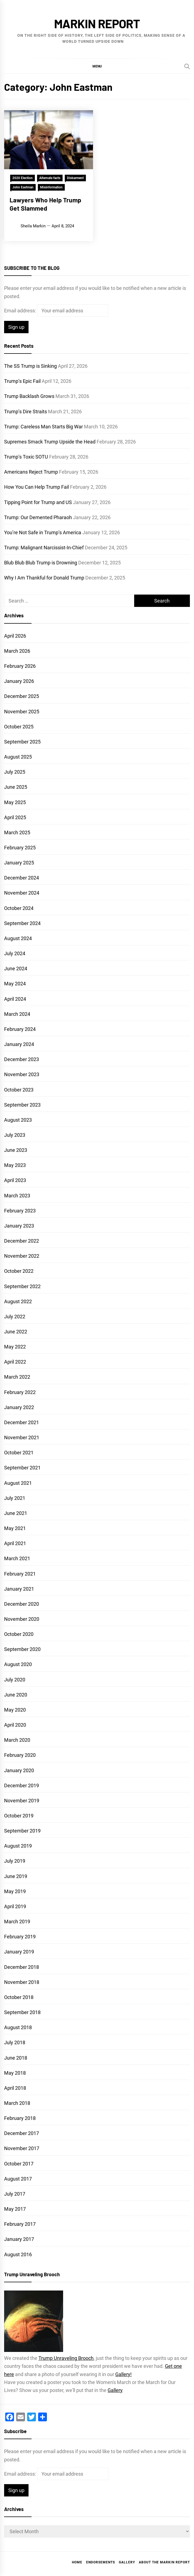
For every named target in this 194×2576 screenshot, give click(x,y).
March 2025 (17, 832)
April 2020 (15, 1725)
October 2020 (18, 1634)
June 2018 (15, 2058)
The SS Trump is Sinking (30, 366)
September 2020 (22, 1649)
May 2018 (15, 2073)
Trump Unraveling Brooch (66, 2358)
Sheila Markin (33, 226)
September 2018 (22, 2012)
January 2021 (19, 1589)
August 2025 (18, 757)
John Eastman (22, 187)
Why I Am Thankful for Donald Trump (44, 578)
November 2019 (21, 1800)
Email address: (20, 310)
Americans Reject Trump (31, 472)
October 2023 (18, 1090)
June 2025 (15, 787)
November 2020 (21, 1619)
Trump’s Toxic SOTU (26, 457)
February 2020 (20, 1755)
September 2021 (22, 1468)
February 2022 (20, 1392)
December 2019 (21, 1785)
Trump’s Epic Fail (22, 381)
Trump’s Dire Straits (25, 411)
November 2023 (21, 1074)
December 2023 (21, 1059)
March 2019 (17, 1921)
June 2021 (15, 1513)
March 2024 (17, 1014)
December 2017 (21, 2133)
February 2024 (20, 1029)
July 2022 (14, 1316)
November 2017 (21, 2148)
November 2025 (21, 711)
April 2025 (15, 817)
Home (77, 2562)
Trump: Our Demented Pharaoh (38, 517)
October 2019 (18, 1816)
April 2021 (15, 1543)
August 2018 (18, 2027)
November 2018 (21, 1982)
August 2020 (18, 1664)
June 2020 (15, 1695)
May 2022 (15, 1347)
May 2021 (15, 1528)
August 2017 (18, 2179)
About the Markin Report (164, 2562)
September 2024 (22, 923)
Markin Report (97, 23)
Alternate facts (49, 178)
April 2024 (15, 999)
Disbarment (75, 178)
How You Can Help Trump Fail (36, 487)
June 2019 (15, 1876)
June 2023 (15, 1150)
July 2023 (14, 1135)
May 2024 (15, 983)
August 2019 (18, 1846)
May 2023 (15, 1165)
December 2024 (21, 878)
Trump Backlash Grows (29, 396)
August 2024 (18, 938)
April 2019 (15, 1906)
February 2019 (20, 1936)
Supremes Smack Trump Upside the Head (49, 442)
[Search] (187, 66)
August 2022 (18, 1301)
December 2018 (21, 1967)
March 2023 (17, 1195)
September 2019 (22, 1831)
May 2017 (15, 2209)
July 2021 (14, 1498)
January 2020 (19, 1770)
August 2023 (18, 1120)
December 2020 (21, 1604)
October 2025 (18, 726)
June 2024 (15, 968)
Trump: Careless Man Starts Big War (43, 426)
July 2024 (14, 953)
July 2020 (14, 1680)
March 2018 (17, 2103)
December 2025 (21, 696)
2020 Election (22, 178)
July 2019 (14, 1861)
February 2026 (20, 666)
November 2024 (21, 893)
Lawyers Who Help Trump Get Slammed (45, 204)
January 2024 (19, 1044)
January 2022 (19, 1407)
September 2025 (22, 742)
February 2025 (20, 847)
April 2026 (15, 636)
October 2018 (18, 1997)
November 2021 (21, 1437)
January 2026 (19, 681)
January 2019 (19, 1952)
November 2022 (21, 1256)
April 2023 (15, 1180)
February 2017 (20, 2224)
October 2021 (18, 1452)
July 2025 (14, 772)
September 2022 (22, 1286)
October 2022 (18, 1271)
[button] (97, 66)
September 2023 (22, 1105)
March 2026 (17, 651)
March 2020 (17, 1740)
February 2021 (20, 1574)
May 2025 (15, 802)
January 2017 (19, 2239)
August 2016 (18, 2254)
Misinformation (51, 187)
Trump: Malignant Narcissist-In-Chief (44, 547)
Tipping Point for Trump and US (38, 502)
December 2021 (21, 1422)
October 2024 (18, 908)
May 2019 (15, 1891)
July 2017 (14, 2194)
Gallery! (123, 2374)
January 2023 (19, 1226)
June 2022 (15, 1331)
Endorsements (100, 2562)
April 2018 (15, 2088)
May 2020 (15, 1710)
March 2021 (17, 1558)
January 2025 (19, 863)
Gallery (115, 2390)
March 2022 (17, 1377)
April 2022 (15, 1362)
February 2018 (20, 2118)
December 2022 (21, 1241)
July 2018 (14, 2042)
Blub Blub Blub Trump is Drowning (40, 562)
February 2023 (20, 1211)
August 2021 (18, 1483)
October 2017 (18, 2164)
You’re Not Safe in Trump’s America (42, 532)
